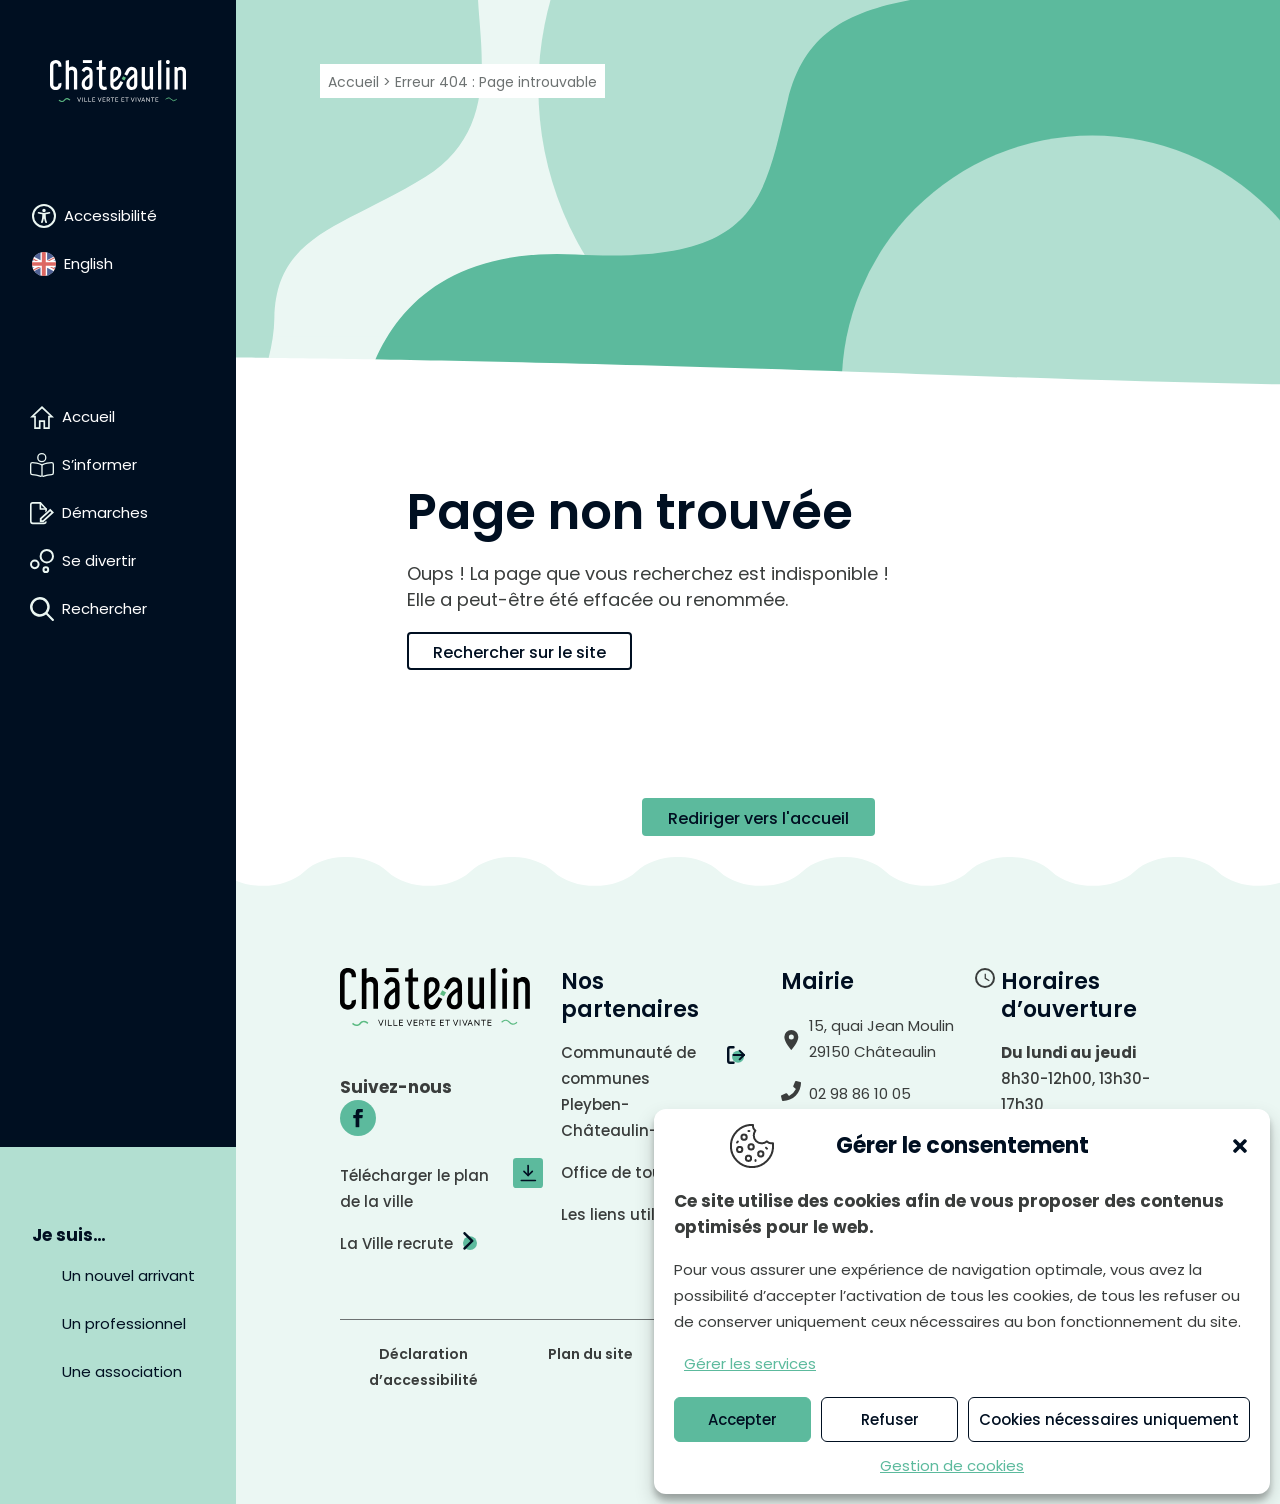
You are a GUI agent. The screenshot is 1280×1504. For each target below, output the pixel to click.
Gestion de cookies (952, 1465)
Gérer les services (750, 1363)
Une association (122, 1371)
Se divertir (99, 560)
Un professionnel (124, 1323)
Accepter (742, 1419)
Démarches (105, 512)
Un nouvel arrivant (128, 1275)
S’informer (99, 464)
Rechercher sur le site (519, 652)
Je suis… (69, 1235)
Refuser (890, 1419)
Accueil (88, 416)
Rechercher (104, 608)
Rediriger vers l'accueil (758, 818)
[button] (1240, 1146)
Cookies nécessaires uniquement (1109, 1419)
